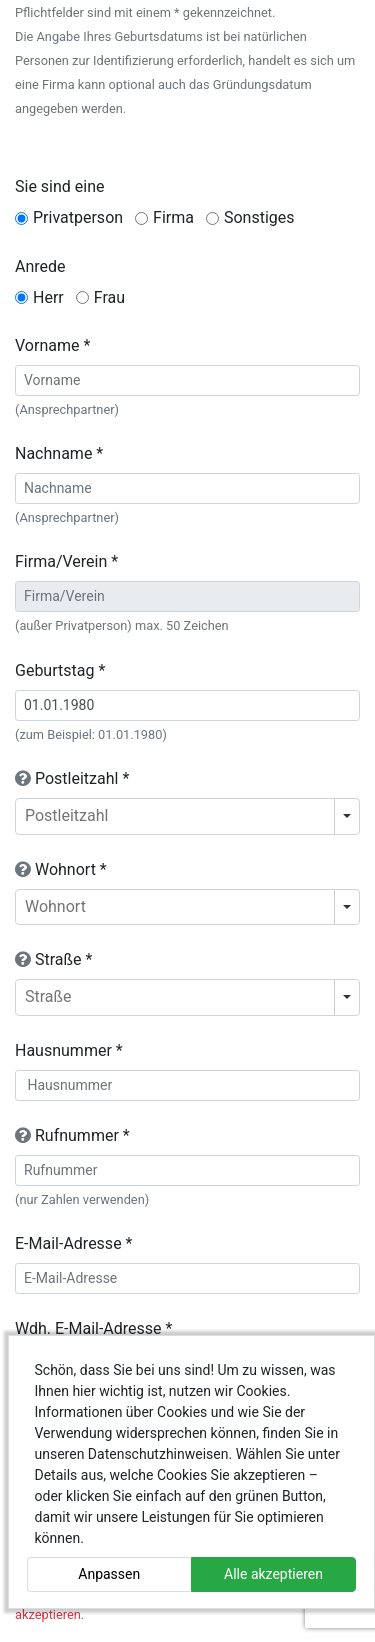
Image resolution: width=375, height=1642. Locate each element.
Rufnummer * (72, 1135)
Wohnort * (61, 869)
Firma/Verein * (66, 561)
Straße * (53, 959)
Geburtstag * (60, 670)
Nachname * (59, 453)
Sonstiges (259, 217)
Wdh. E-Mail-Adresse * (93, 1328)
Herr (48, 297)
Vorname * (52, 345)
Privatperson (78, 217)
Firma (173, 217)
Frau (109, 297)
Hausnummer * (69, 1050)
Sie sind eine (60, 186)
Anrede (40, 266)
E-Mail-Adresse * (73, 1243)
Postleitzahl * (72, 778)
